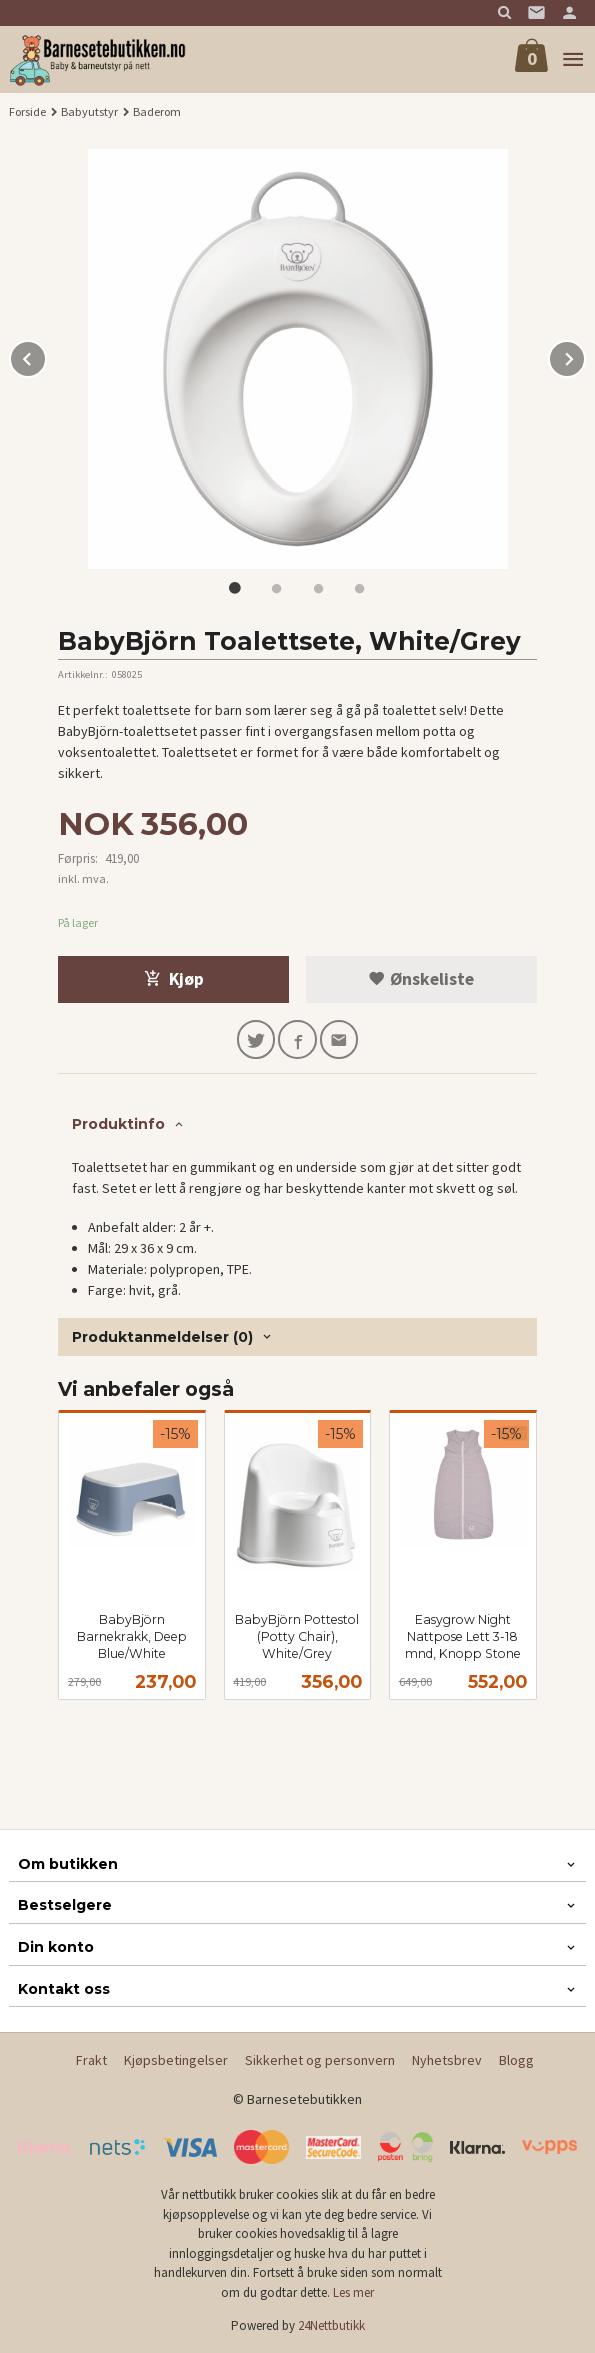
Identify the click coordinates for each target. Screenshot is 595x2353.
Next (585, 356)
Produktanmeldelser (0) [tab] (162, 1337)
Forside (27, 111)
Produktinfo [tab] (118, 1124)
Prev (46, 356)
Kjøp (174, 979)
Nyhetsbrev (447, 2060)
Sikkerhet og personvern (320, 2060)
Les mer (353, 2292)
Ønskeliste (421, 979)
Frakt (91, 2060)
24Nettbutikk (331, 2325)
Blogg (516, 2060)
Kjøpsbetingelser (176, 2060)
